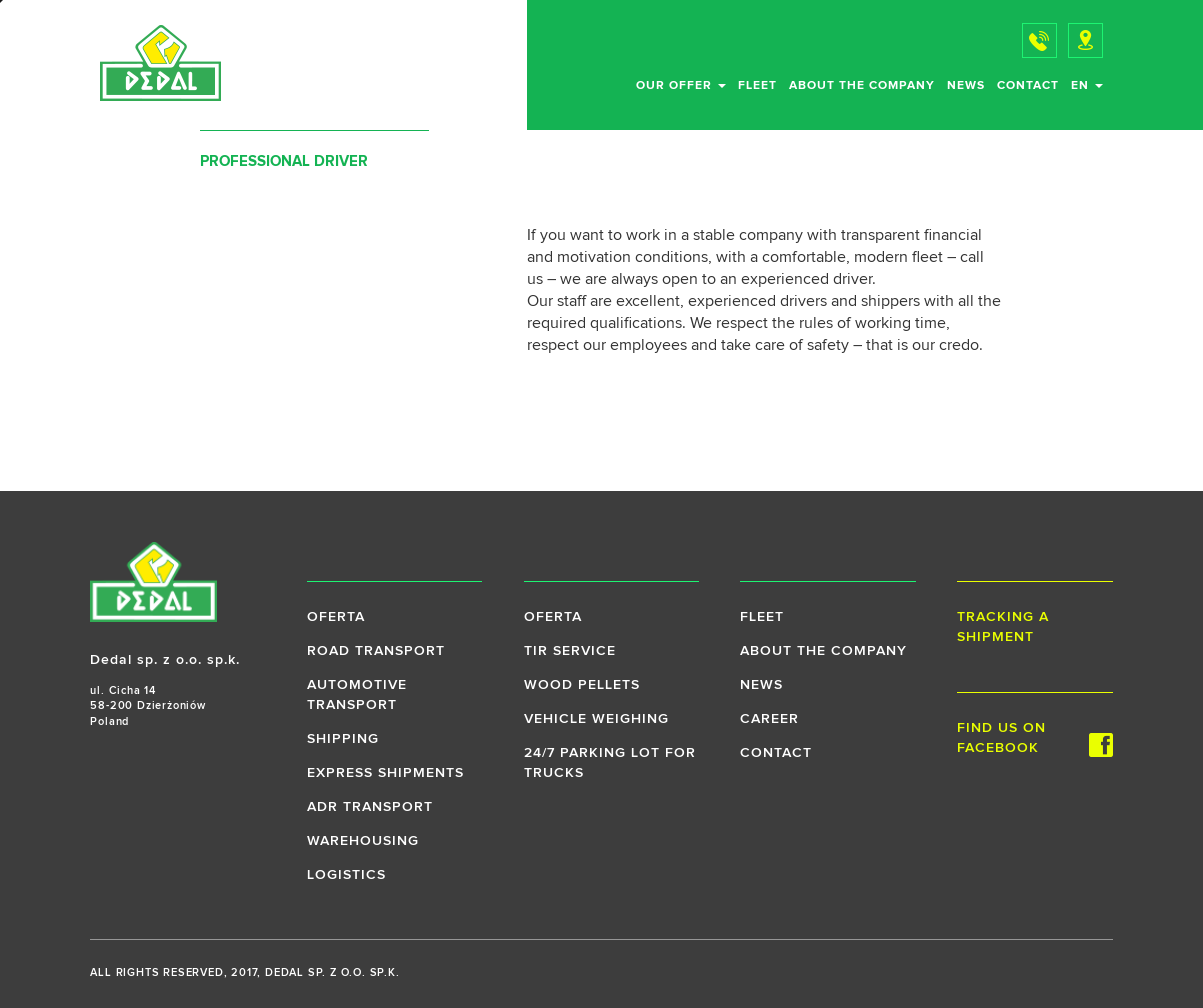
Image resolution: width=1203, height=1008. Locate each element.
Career (769, 719)
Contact (1028, 86)
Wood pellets (582, 685)
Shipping (343, 739)
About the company (862, 86)
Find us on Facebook (1035, 739)
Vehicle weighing (596, 719)
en (1087, 86)
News (966, 86)
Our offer (681, 86)
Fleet (757, 86)
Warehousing (363, 841)
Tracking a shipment (1003, 627)
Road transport (376, 651)
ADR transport (370, 807)
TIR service (570, 651)
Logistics (346, 875)
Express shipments (385, 773)
